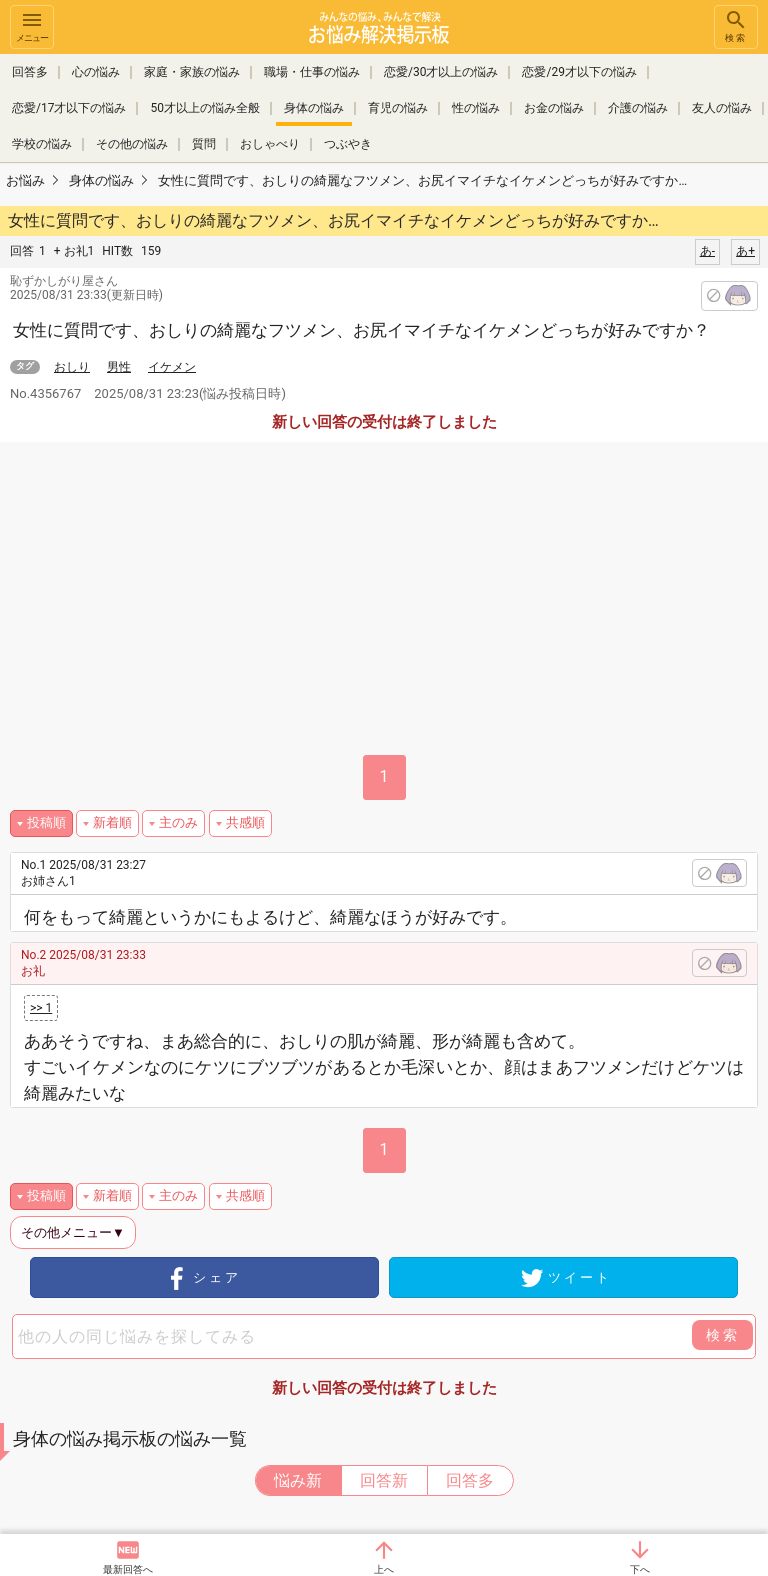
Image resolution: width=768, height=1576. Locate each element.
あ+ (745, 251)
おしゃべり (270, 144)
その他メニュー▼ (73, 1232)
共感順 (245, 822)
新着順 (112, 822)
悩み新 (298, 1480)
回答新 (384, 1480)
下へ (640, 1569)
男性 (119, 367)
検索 (736, 25)
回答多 (30, 72)
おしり (72, 367)
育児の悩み (398, 108)
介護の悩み (638, 108)
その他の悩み (132, 144)
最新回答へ (128, 1569)
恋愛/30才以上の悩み (441, 72)
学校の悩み (42, 144)
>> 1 (41, 1008)
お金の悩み (554, 108)
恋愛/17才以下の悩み (69, 108)
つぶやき (348, 144)
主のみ (178, 822)
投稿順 (46, 822)
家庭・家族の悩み (192, 72)
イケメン (172, 367)
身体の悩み (314, 108)
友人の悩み (722, 108)
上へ (384, 1569)
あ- (707, 251)
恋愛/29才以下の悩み (579, 72)
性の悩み (476, 108)
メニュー (32, 25)
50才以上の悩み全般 (205, 108)
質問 (204, 144)
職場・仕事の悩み (312, 72)
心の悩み (96, 72)
